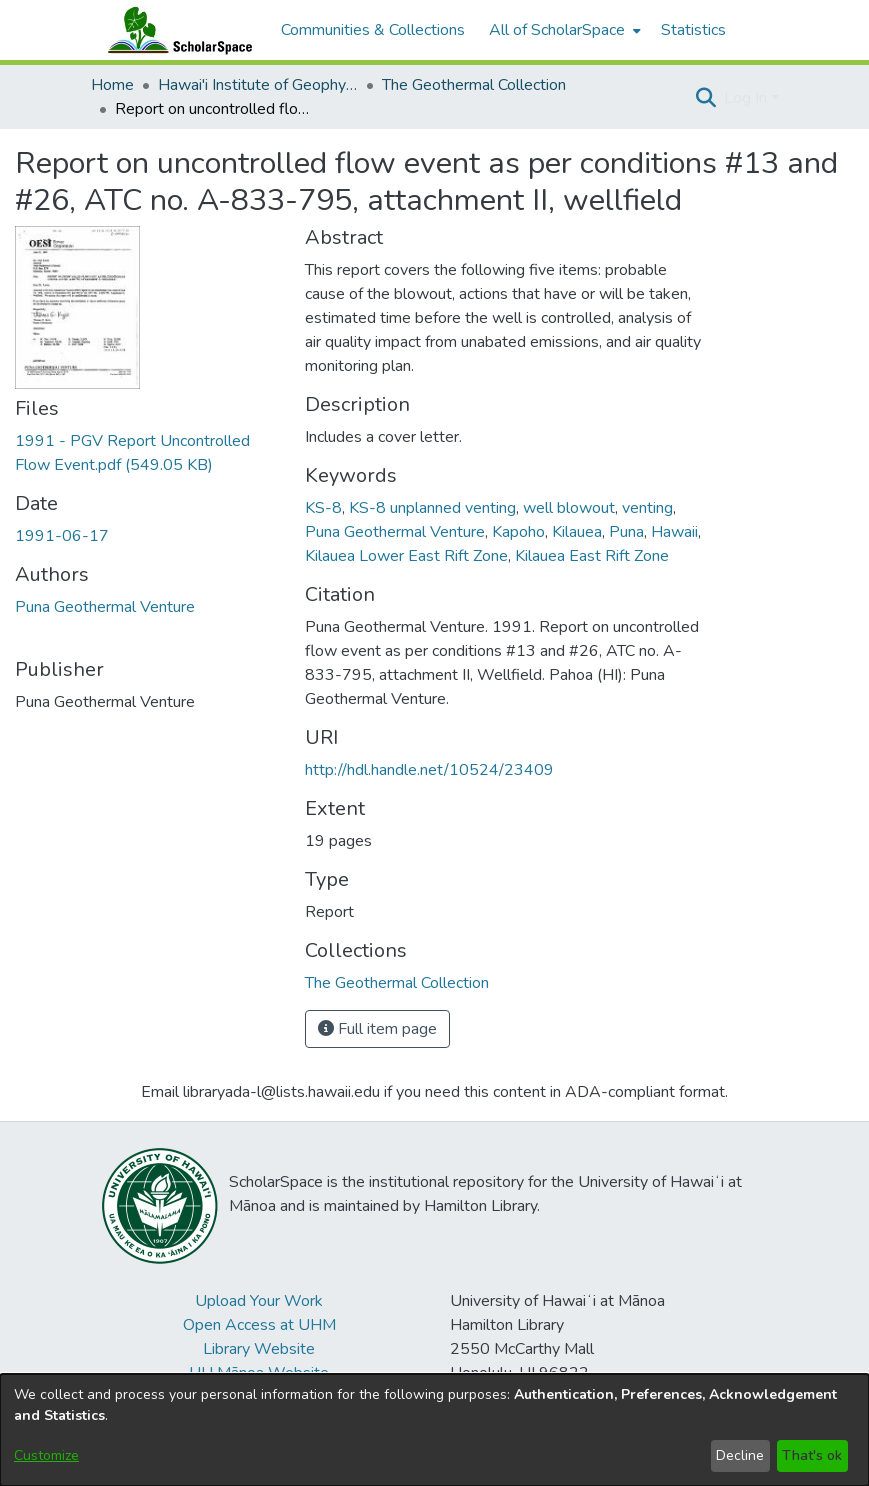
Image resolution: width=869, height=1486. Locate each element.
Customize (46, 1455)
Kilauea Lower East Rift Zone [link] (406, 556)
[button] (706, 98)
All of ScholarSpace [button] (557, 30)
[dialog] (434, 1430)
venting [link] (647, 508)
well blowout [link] (569, 508)
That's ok (812, 1455)
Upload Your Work (259, 1301)
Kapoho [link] (518, 532)
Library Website (259, 1349)
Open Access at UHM (259, 1325)
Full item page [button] (377, 1029)
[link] (397, 983)
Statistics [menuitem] (693, 30)
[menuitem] (563, 30)
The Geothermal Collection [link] (474, 85)
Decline (740, 1455)
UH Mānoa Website (259, 1373)
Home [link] (112, 85)
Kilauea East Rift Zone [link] (592, 556)
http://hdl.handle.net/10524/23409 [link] (429, 770)
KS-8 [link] (323, 508)
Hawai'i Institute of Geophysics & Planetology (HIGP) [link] (258, 85)
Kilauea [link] (577, 532)
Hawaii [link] (674, 532)
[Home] (176, 30)
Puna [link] (626, 532)
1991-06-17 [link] (62, 536)
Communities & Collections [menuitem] (373, 30)
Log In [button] (747, 98)
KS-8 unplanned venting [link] (432, 508)
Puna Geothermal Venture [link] (105, 607)
